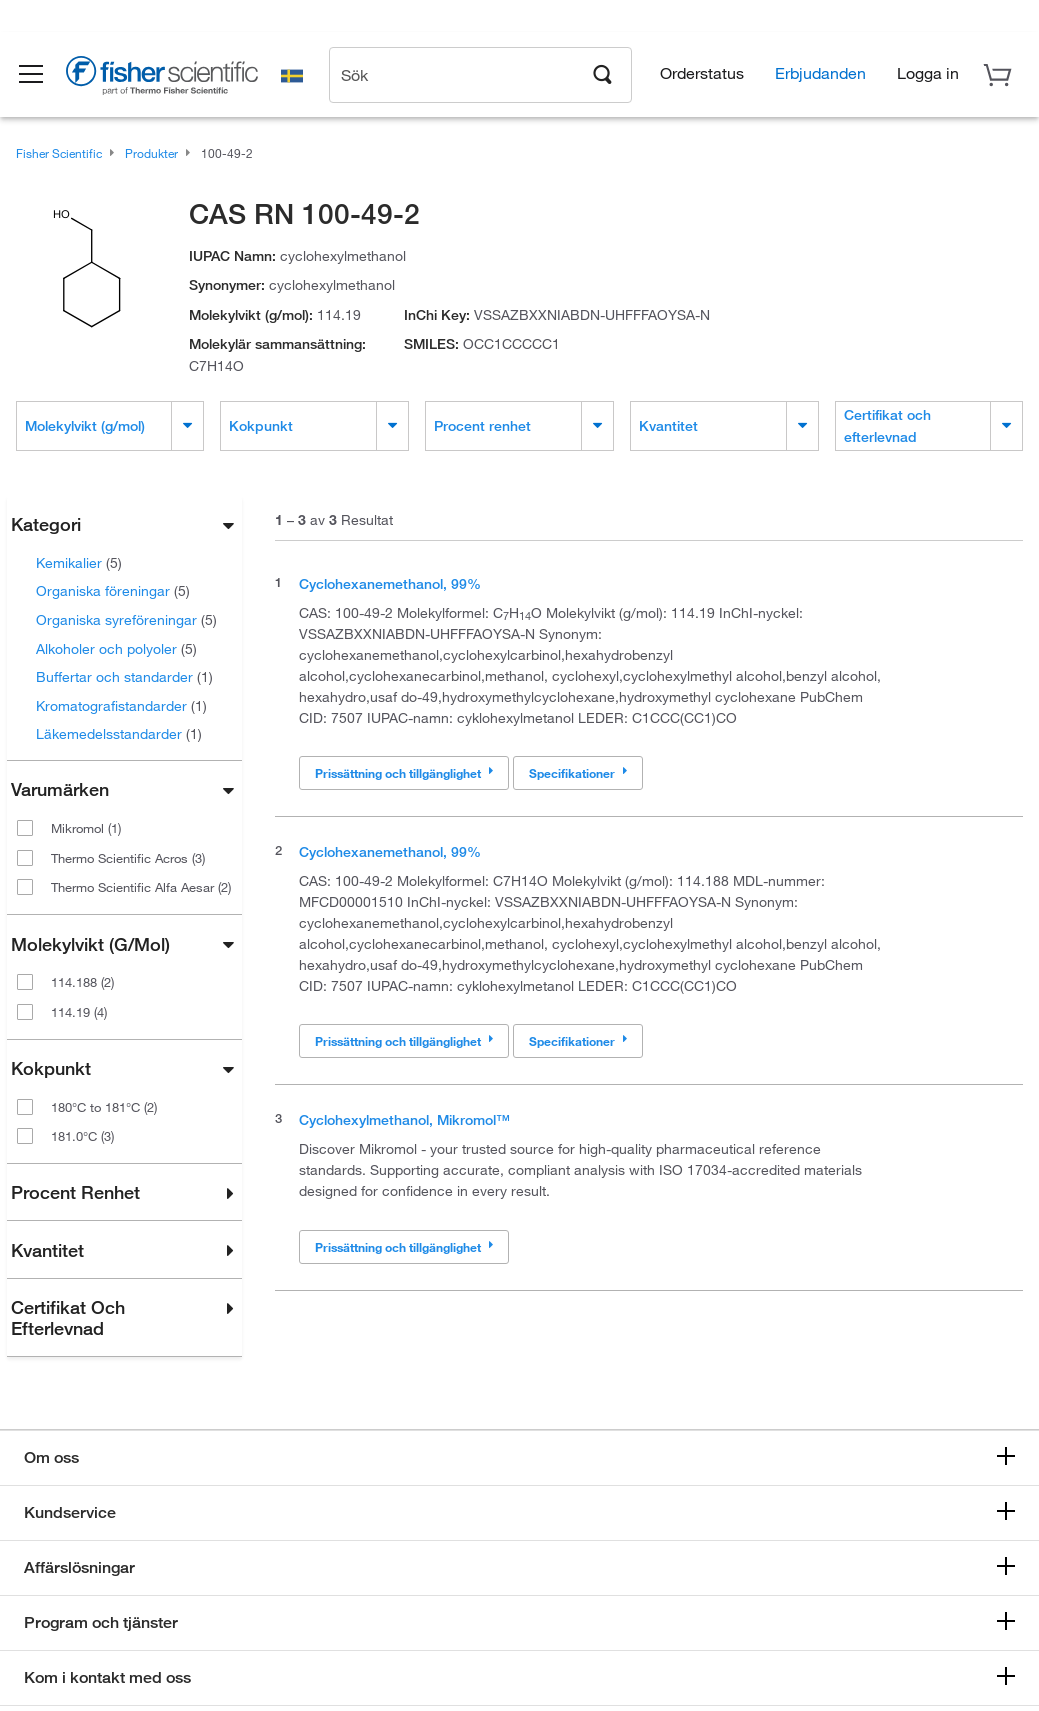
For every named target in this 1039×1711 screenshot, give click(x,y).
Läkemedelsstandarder (119, 733)
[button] (42, 78)
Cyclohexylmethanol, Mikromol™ (404, 1119)
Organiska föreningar (113, 590)
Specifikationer (578, 773)
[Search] (603, 76)
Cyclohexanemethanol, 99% (390, 583)
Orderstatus (702, 75)
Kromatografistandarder (121, 705)
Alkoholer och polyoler (116, 648)
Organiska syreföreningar (126, 619)
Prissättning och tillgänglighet (404, 773)
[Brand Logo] (175, 82)
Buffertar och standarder (124, 676)
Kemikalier (79, 562)
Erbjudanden (820, 75)
